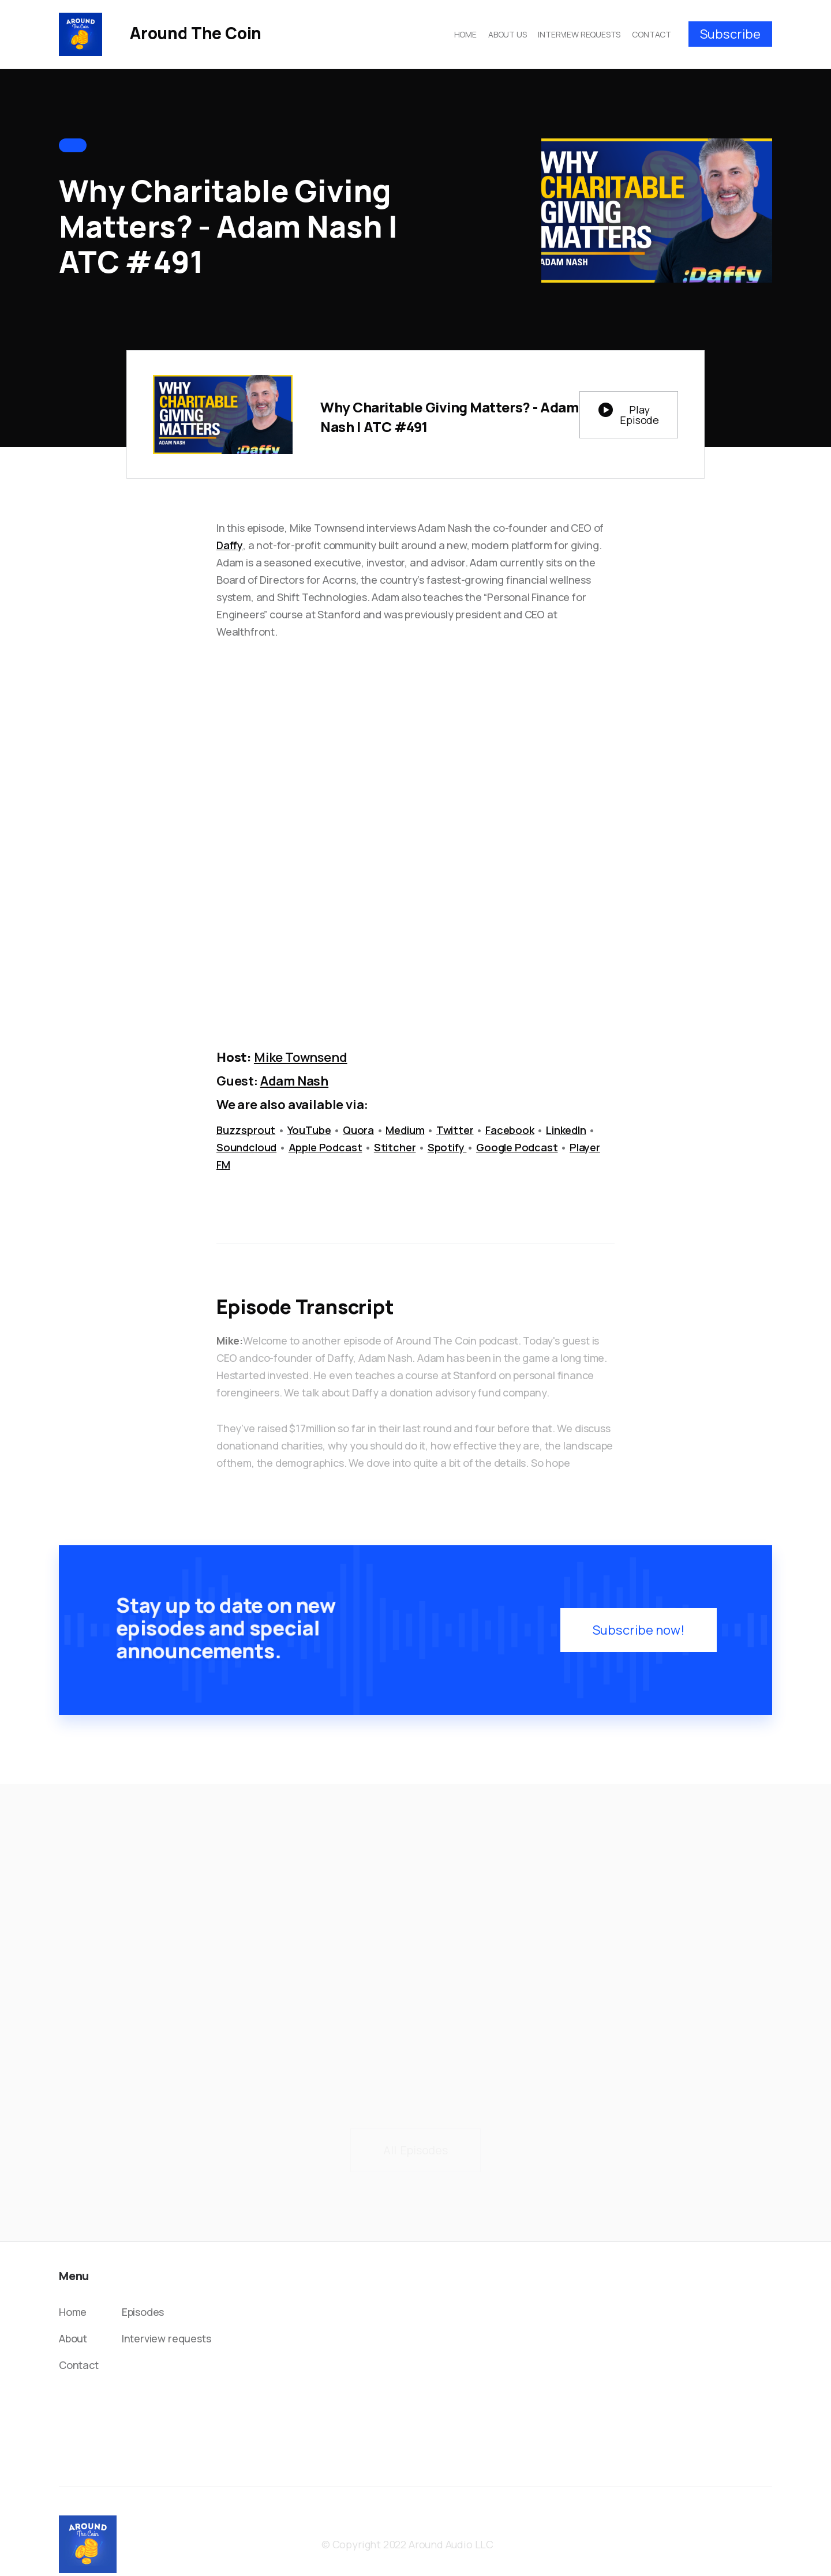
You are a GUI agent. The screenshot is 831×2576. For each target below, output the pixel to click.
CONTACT (651, 34)
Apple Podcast (325, 1147)
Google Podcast (516, 1147)
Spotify (447, 1147)
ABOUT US (507, 34)
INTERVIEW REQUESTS (579, 34)
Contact (79, 2365)
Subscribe (730, 34)
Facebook (509, 1130)
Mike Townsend (300, 1057)
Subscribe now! (633, 1634)
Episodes (143, 2311)
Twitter (455, 1130)
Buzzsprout (245, 1130)
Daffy (229, 545)
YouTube (309, 1130)
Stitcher (395, 1147)
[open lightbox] (628, 414)
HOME (465, 34)
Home (73, 2311)
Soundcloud (246, 1147)
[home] (160, 34)
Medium (404, 1130)
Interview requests (166, 2338)
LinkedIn (566, 1130)
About (73, 2338)
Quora (358, 1130)
